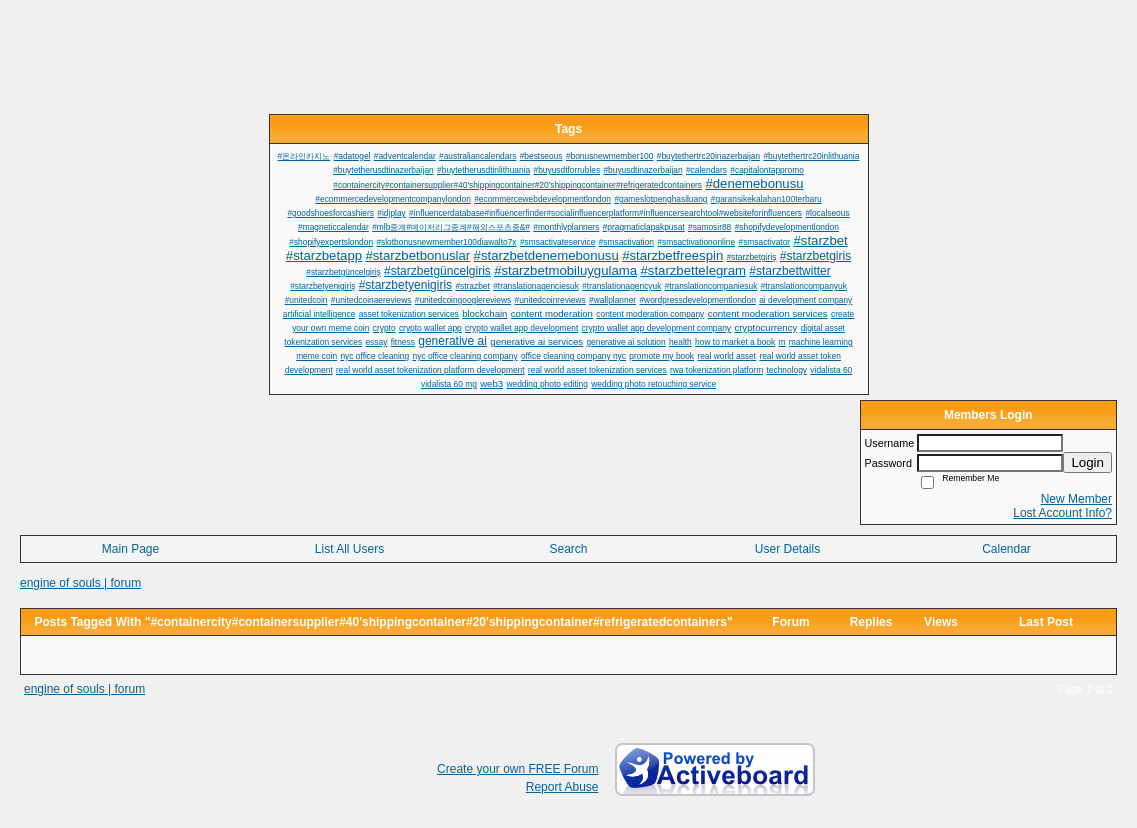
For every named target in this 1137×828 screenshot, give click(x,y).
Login (1087, 462)
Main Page (130, 549)
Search (568, 549)
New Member (1076, 499)
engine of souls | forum (80, 583)
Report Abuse (562, 787)
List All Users (349, 549)
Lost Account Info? (1062, 513)
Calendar (1006, 549)
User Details (787, 549)
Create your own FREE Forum (517, 769)
